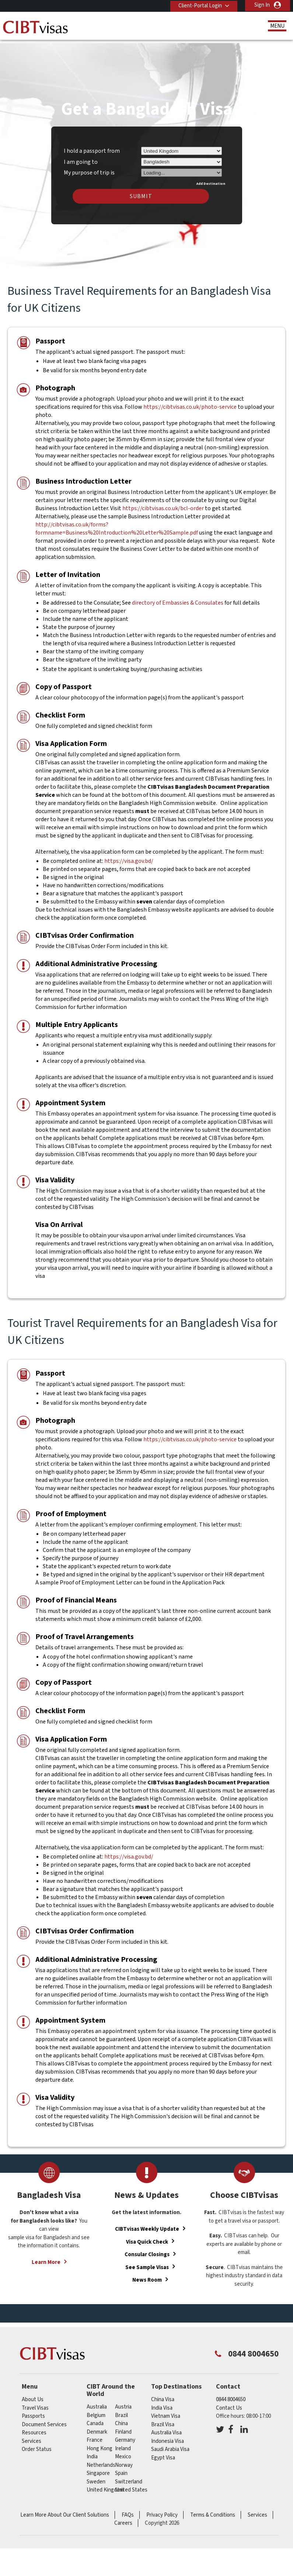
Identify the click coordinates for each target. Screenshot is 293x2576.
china (121, 2419)
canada (95, 2419)
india (92, 2452)
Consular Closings (147, 2250)
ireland (123, 2443)
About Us (32, 2395)
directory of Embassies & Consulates (177, 598)
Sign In (262, 5)
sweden (96, 2476)
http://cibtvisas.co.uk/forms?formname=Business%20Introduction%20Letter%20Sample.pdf (116, 524)
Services (31, 2436)
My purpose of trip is (89, 167)
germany (125, 2435)
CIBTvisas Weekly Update (147, 2224)
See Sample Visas (147, 2262)
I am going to (81, 157)
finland (123, 2427)
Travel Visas (35, 2403)
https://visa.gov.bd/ (128, 856)
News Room (147, 2275)
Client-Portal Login (199, 5)
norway (124, 2460)
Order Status (37, 2444)
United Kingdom (105, 2485)
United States (131, 2485)
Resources (34, 2428)
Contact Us (229, 2403)
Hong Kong (99, 2443)
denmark (97, 2427)
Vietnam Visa (165, 2411)
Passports (33, 2411)
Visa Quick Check (147, 2237)
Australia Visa (166, 2428)
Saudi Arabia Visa (170, 2444)
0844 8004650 (230, 2395)
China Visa (162, 2395)
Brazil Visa (162, 2420)
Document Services (44, 2420)
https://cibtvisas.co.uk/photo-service (190, 402)
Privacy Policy (162, 2510)
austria (123, 2402)
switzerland (128, 2476)
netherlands (101, 2460)
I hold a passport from (92, 146)
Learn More (46, 2257)
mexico (123, 2452)
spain (121, 2468)
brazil (121, 2410)
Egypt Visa (163, 2453)
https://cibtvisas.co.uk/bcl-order (163, 503)
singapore (98, 2468)
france (94, 2435)
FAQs (128, 2510)
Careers (123, 2518)
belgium (96, 2410)
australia (97, 2402)
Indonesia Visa (167, 2436)
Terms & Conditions (212, 2510)
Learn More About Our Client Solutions (64, 2510)
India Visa (161, 2403)
